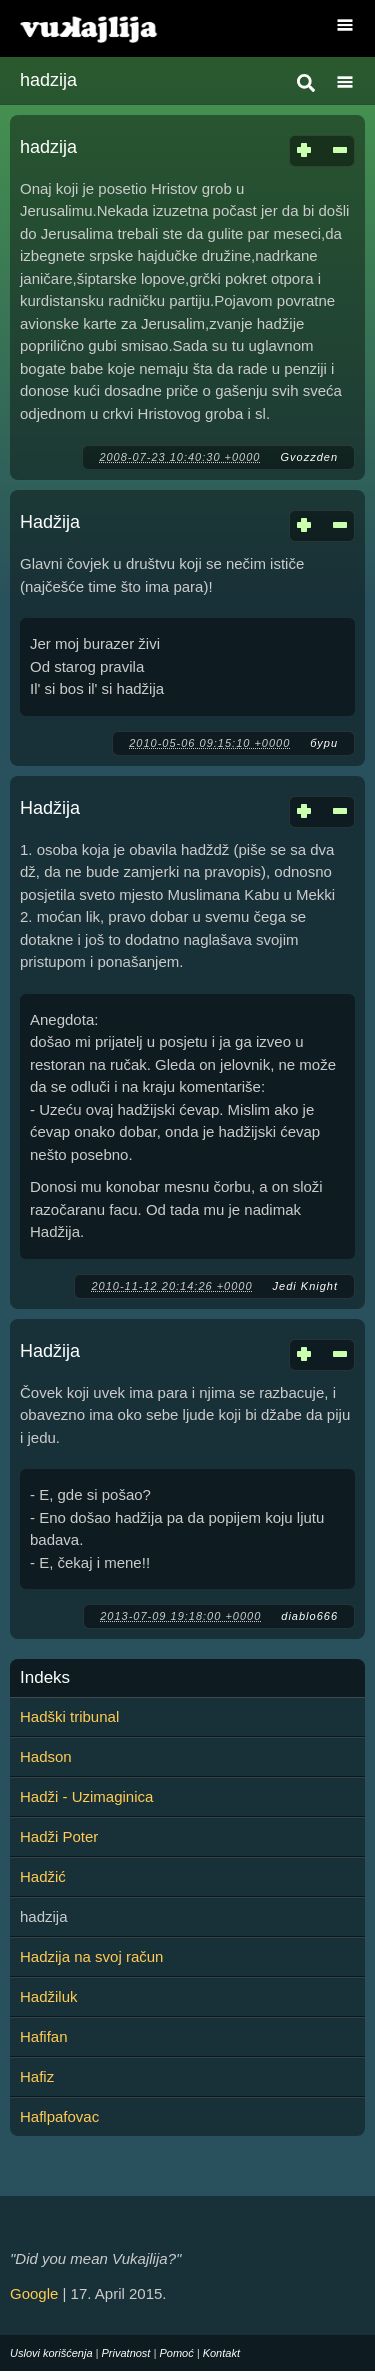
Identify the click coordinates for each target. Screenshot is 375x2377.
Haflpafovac (59, 2116)
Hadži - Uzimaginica (86, 1796)
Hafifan (44, 2036)
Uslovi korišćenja (51, 2353)
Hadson (46, 1756)
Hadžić (43, 1876)
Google (34, 2293)
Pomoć (176, 2353)
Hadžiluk (49, 1996)
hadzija (48, 147)
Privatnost (126, 2353)
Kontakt (221, 2353)
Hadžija (50, 522)
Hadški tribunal (69, 1716)
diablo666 (309, 1616)
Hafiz (37, 2076)
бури (324, 743)
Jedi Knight (305, 1286)
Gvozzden (309, 457)
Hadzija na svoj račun (91, 1956)
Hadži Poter (59, 1836)
